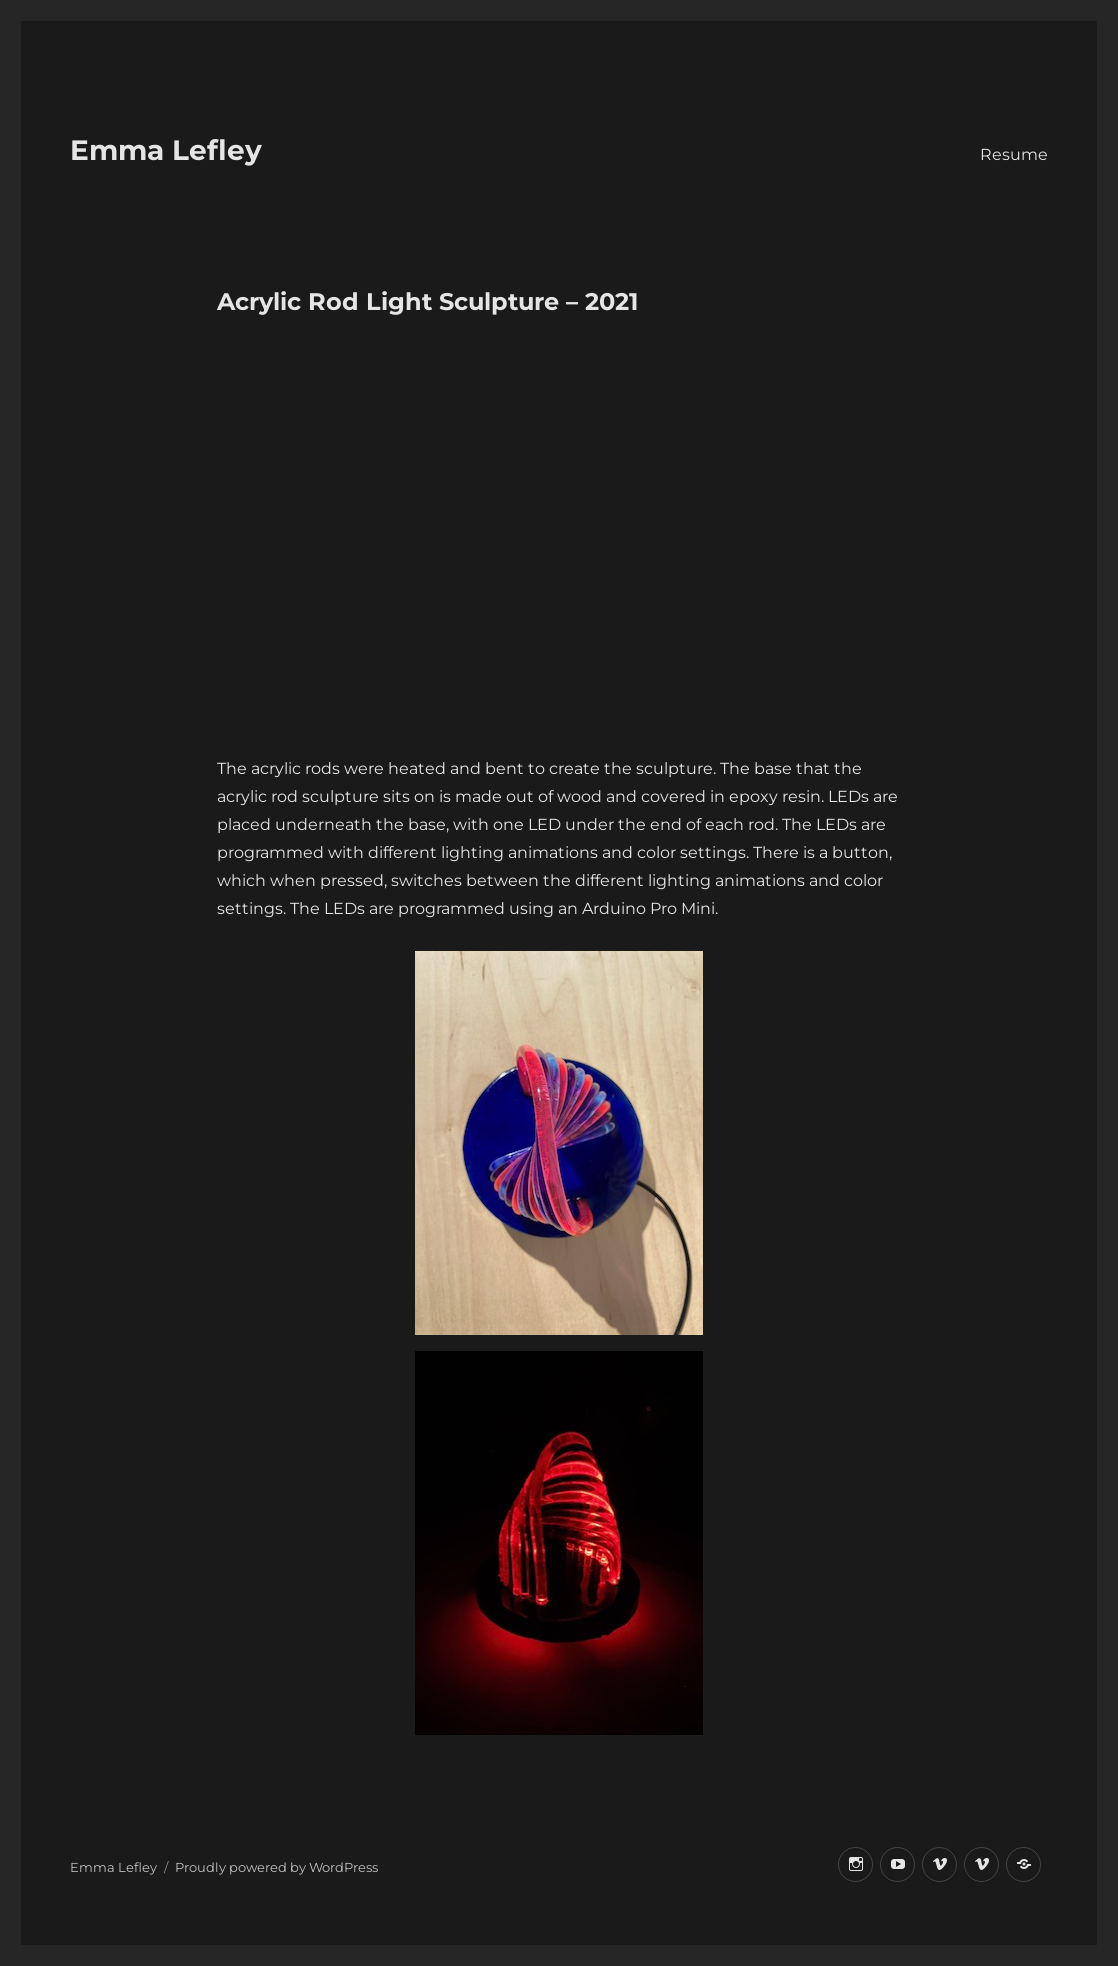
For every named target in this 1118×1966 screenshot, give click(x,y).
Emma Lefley (166, 150)
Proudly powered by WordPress (276, 1867)
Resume (1014, 154)
